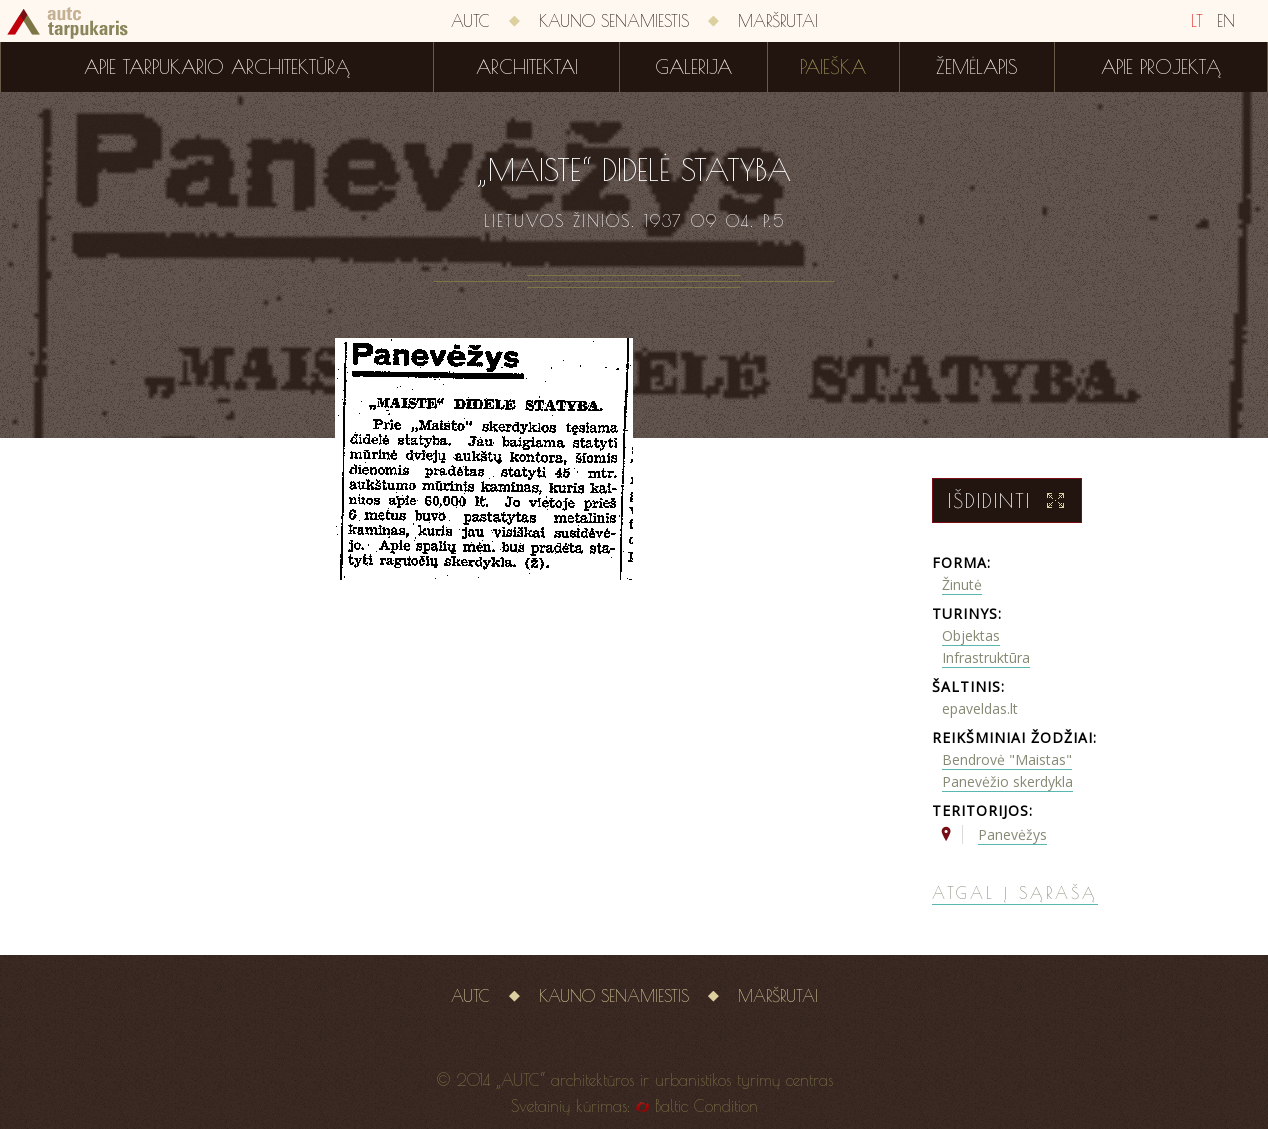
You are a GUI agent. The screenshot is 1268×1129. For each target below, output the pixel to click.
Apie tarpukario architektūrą (217, 67)
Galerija (693, 67)
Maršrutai (778, 21)
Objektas (971, 635)
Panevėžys (1012, 834)
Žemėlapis (977, 67)
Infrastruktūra (986, 657)
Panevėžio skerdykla (1007, 781)
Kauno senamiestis (614, 21)
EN (1226, 21)
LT (1197, 21)
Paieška (833, 67)
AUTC (470, 21)
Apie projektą (1161, 67)
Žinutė (962, 584)
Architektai (527, 67)
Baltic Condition (706, 1106)
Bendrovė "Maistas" (1007, 759)
